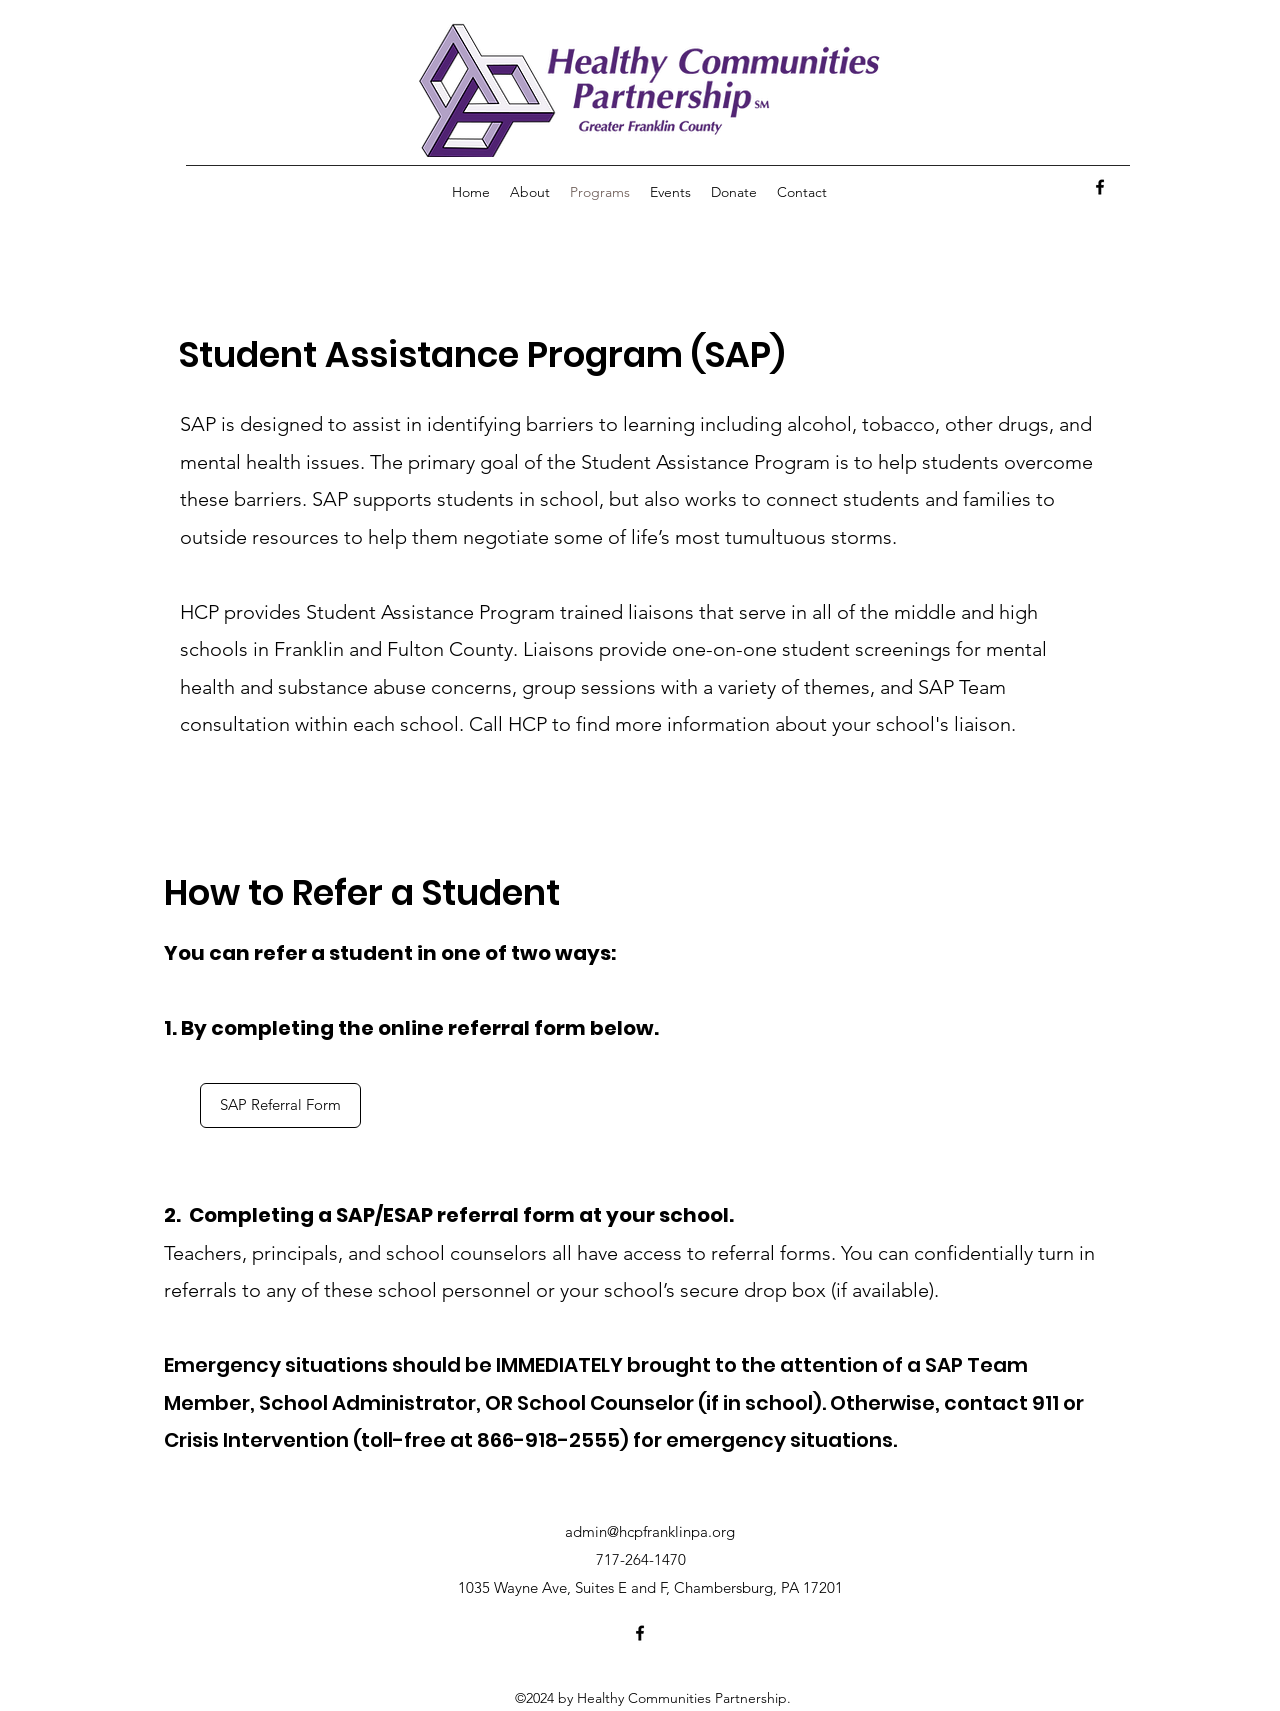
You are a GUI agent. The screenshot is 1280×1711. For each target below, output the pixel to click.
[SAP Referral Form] (280, 1105)
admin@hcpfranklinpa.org (650, 1531)
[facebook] (1100, 187)
